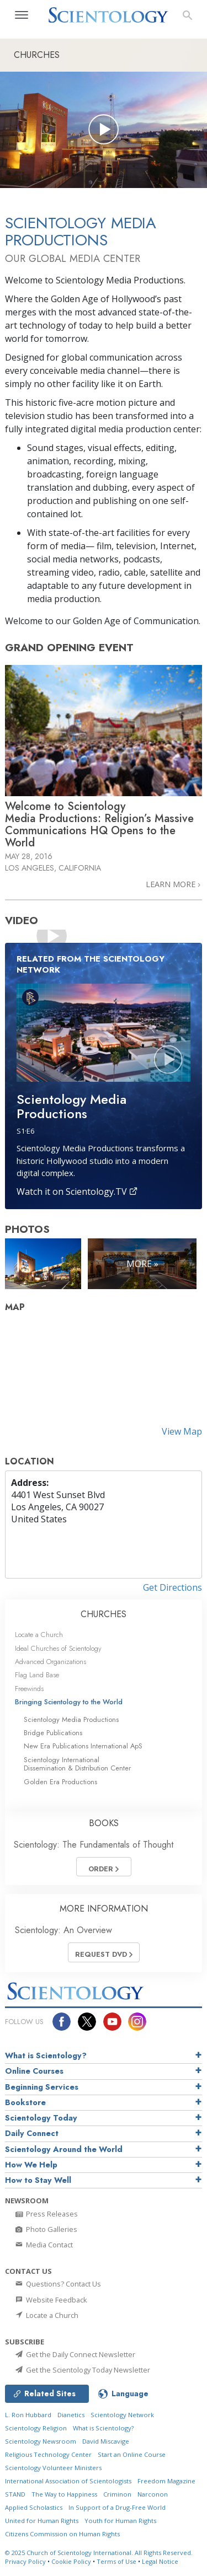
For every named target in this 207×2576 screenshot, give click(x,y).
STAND (15, 2494)
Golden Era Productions (60, 1782)
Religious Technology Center (48, 2454)
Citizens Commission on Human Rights (62, 2534)
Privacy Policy (25, 2561)
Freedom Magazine (166, 2481)
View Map (182, 1431)
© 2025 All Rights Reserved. (99, 2552)
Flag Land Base (37, 1675)
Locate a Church (39, 1634)
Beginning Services (41, 2086)
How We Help (31, 2164)
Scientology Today (41, 2117)
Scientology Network (122, 2415)
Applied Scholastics (33, 2507)
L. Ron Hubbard (28, 2415)
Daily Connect (32, 2133)
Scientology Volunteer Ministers (53, 2468)
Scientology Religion (36, 2428)
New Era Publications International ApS (83, 1746)
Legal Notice (160, 2561)
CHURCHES (103, 1614)
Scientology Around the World (64, 2149)
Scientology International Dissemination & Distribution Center (77, 1763)
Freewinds (29, 1688)
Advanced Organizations (50, 1661)
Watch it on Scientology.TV (77, 1191)
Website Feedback (50, 2300)
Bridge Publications (53, 1732)
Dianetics (70, 2415)
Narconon (152, 2494)
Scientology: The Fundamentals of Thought (93, 1844)
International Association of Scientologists (68, 2481)
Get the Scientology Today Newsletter (82, 2370)
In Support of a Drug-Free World (117, 2507)
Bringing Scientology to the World (69, 1702)
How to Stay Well (38, 2180)
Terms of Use (116, 2561)
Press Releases (46, 2214)
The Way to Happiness (64, 2494)
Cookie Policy (71, 2561)
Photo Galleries (45, 2229)
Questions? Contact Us (57, 2284)
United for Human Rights (41, 2520)
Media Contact (43, 2245)
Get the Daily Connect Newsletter (74, 2354)
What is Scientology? (46, 2055)
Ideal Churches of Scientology (58, 1648)
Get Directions (172, 1587)
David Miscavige (105, 2441)
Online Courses (34, 2070)
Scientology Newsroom (40, 2441)
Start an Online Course (132, 2454)
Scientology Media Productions (71, 1719)
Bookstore (25, 2102)
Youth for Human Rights (120, 2520)
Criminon (117, 2494)
